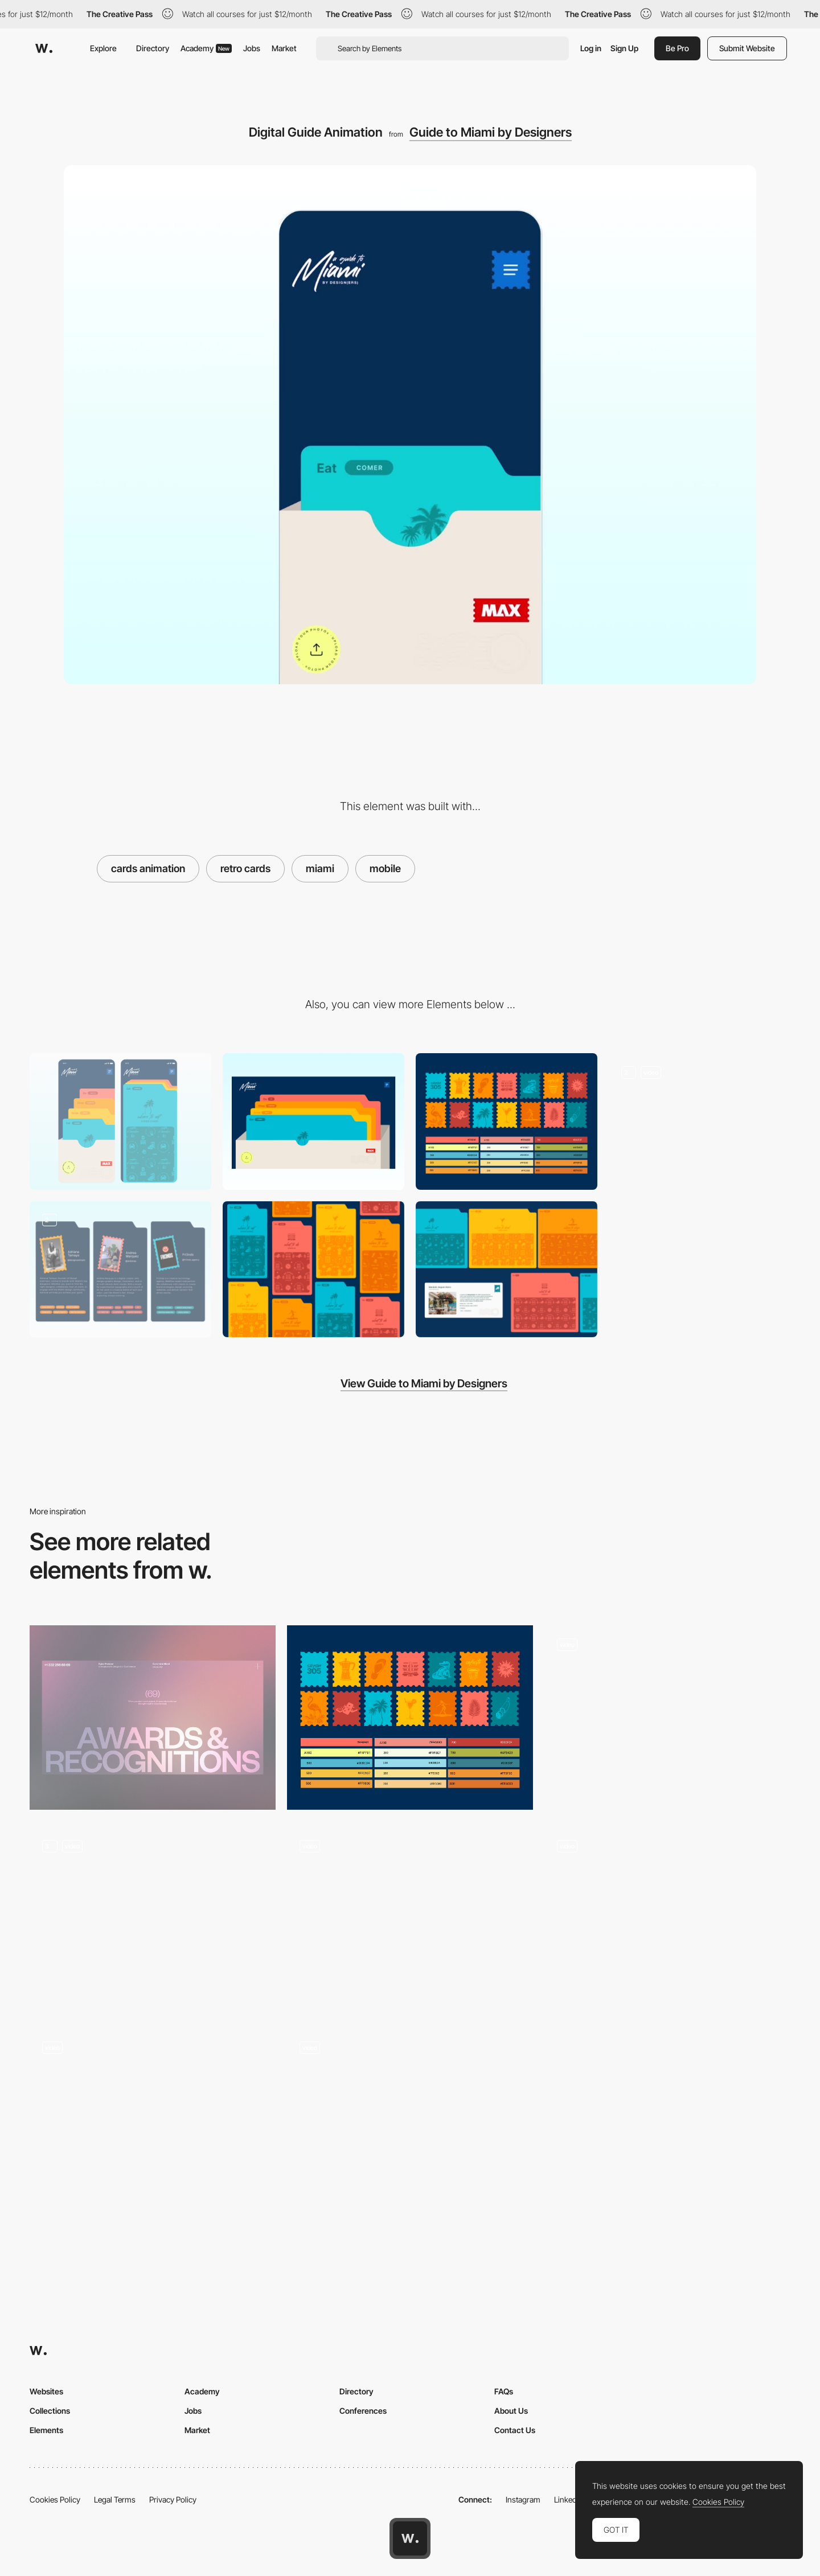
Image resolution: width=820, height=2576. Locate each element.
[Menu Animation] (699, 1121)
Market (284, 48)
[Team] (120, 1269)
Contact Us (514, 2430)
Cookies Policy (55, 2499)
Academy (206, 48)
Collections (50, 2410)
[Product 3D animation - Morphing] (667, 1717)
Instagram (523, 2499)
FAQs (503, 2391)
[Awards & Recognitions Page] (153, 1717)
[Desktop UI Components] (506, 1269)
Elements (46, 2430)
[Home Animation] (410, 2120)
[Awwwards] (43, 48)
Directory (152, 48)
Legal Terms (115, 2499)
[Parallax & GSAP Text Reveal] (410, 1919)
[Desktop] (313, 1121)
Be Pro (677, 48)
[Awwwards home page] (410, 2538)
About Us (511, 2410)
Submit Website (747, 48)
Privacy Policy (172, 2499)
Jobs (251, 48)
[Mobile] (120, 1121)
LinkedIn (568, 2499)
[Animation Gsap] (667, 1919)
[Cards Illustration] (313, 1269)
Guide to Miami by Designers (490, 132)
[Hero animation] (153, 1919)
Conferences (363, 2410)
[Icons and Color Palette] (506, 1121)
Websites (46, 2391)
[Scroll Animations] (153, 2120)
